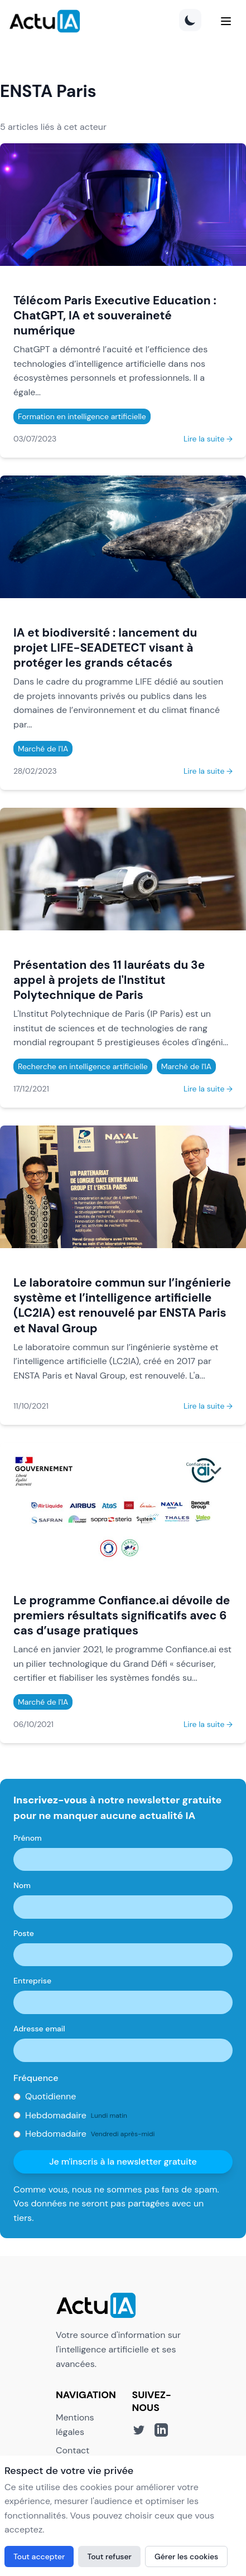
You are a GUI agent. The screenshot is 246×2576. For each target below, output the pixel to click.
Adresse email (39, 2029)
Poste (23, 1933)
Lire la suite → (208, 439)
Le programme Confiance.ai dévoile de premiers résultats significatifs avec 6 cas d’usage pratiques (121, 1615)
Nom (22, 1885)
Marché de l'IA (43, 749)
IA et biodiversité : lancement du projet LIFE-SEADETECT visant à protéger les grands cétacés (105, 647)
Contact (72, 2450)
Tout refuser (109, 2556)
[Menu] (226, 21)
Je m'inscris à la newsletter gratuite (123, 2161)
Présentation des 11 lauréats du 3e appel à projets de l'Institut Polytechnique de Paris (109, 979)
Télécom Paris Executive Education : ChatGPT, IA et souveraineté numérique (114, 315)
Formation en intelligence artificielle (82, 416)
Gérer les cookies (186, 2556)
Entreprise (32, 1981)
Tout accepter (39, 2556)
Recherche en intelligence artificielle (83, 1066)
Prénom (27, 1838)
